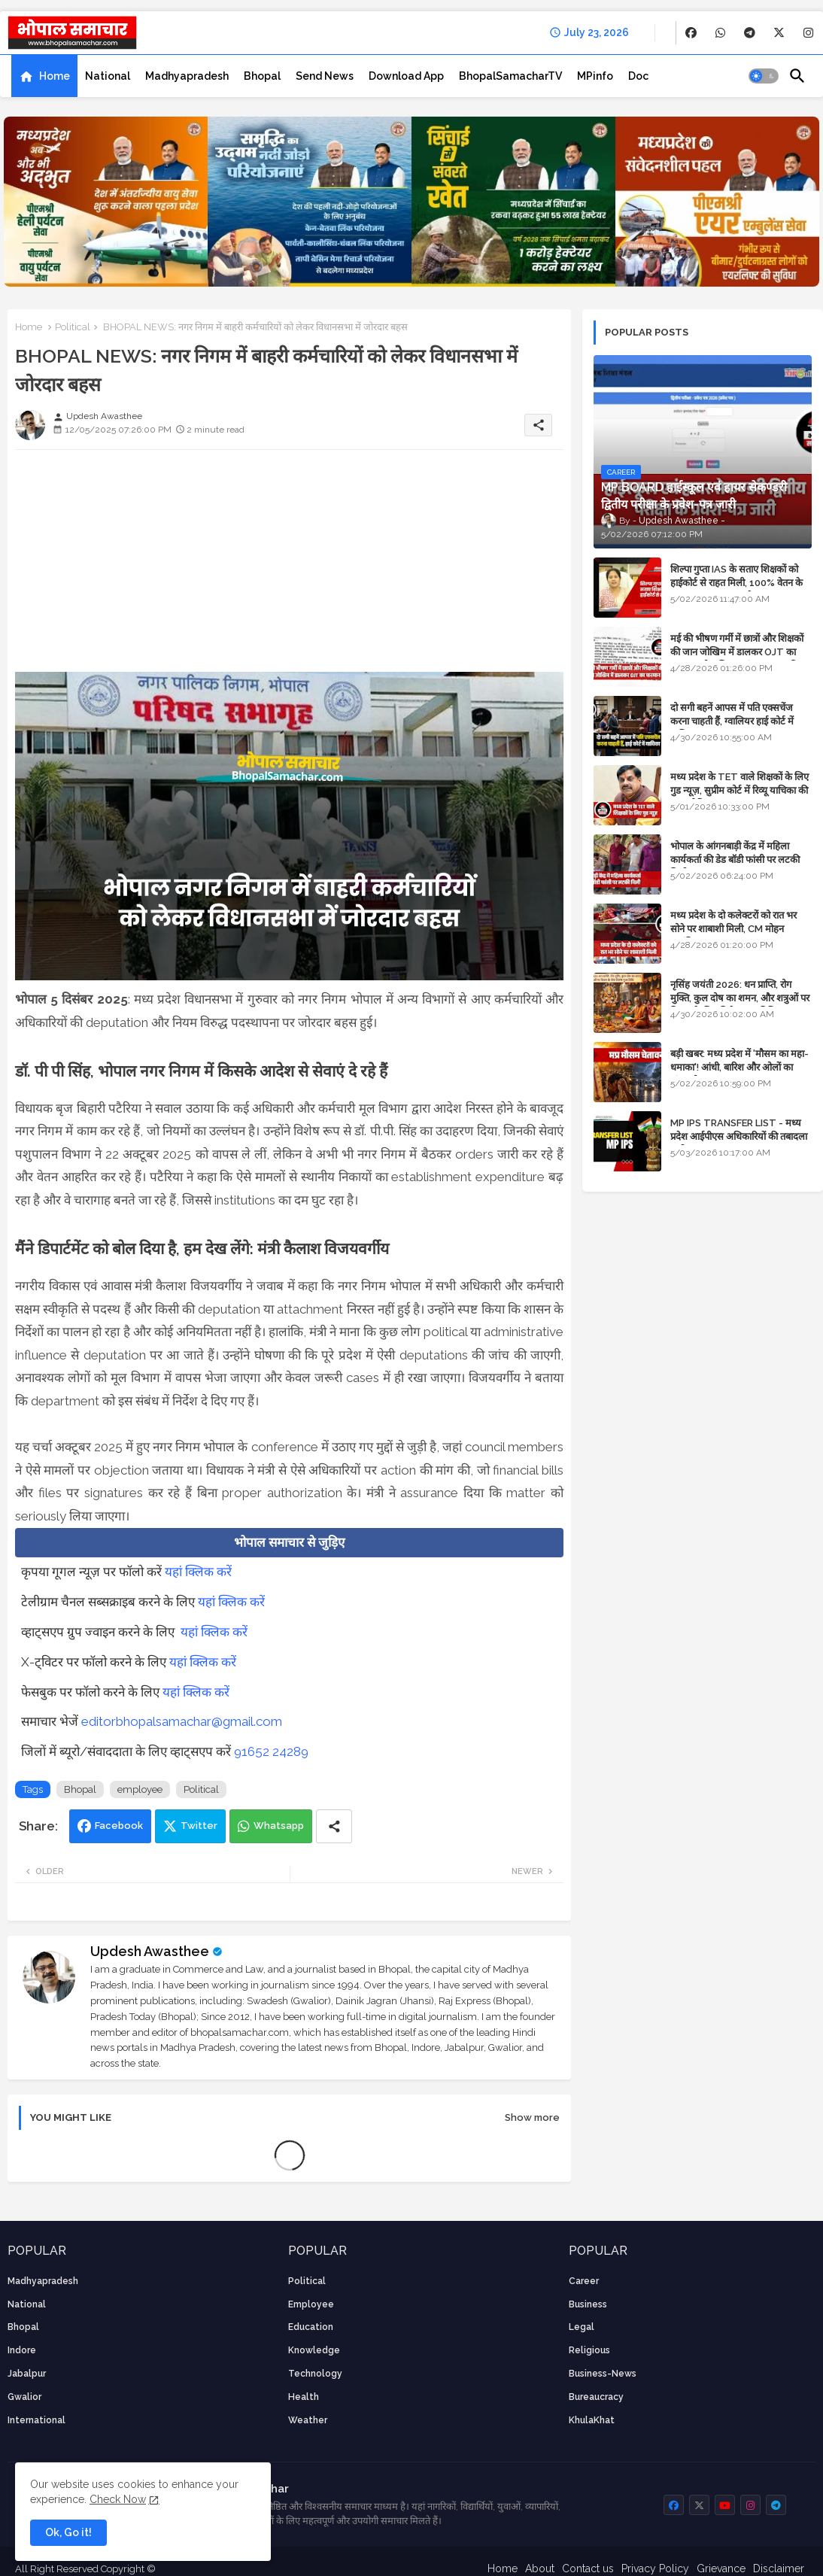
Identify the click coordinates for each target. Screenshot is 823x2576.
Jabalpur (27, 2373)
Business (588, 2304)
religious (589, 2350)
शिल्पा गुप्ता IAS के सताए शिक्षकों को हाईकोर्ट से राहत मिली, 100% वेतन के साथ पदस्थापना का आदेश (736, 583)
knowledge (314, 2350)
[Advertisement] (289, 566)
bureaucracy (596, 2397)
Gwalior (24, 2397)
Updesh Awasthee (149, 1951)
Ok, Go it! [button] (68, 2532)
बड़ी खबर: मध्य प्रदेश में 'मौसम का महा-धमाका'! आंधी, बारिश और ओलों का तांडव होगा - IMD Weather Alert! (739, 1067)
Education (310, 2327)
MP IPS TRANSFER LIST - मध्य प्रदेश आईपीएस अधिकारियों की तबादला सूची (738, 1136)
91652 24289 (271, 1751)
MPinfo (595, 76)
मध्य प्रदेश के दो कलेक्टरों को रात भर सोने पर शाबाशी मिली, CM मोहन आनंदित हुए (733, 929)
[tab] (44, 76)
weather (307, 2420)
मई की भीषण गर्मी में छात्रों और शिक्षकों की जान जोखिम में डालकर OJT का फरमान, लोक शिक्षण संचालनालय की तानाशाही (736, 659)
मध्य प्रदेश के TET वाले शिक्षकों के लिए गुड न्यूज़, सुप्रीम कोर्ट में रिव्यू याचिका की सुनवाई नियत (739, 790)
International (36, 2420)
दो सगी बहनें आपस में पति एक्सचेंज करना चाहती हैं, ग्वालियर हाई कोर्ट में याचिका (732, 721)
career (584, 2281)
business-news (602, 2373)
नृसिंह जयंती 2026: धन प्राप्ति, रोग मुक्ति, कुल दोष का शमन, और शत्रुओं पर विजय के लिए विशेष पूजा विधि (739, 998)
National (107, 76)
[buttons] (691, 32)
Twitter (199, 1825)
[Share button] (334, 1826)
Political (72, 327)
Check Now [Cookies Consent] (118, 2499)
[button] (764, 76)
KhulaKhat (592, 2420)
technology (315, 2373)
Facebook (119, 1825)
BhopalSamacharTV (510, 76)
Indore (22, 2350)
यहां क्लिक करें (198, 1571)
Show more (532, 2117)
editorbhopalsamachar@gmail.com (181, 1721)
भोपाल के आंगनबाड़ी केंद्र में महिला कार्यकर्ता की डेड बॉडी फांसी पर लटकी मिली (735, 859)
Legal (581, 2327)
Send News (325, 76)
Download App (406, 76)
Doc (638, 76)
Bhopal (262, 76)
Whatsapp (279, 1825)
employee (139, 1789)
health (303, 2397)
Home (54, 76)
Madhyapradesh (187, 76)
